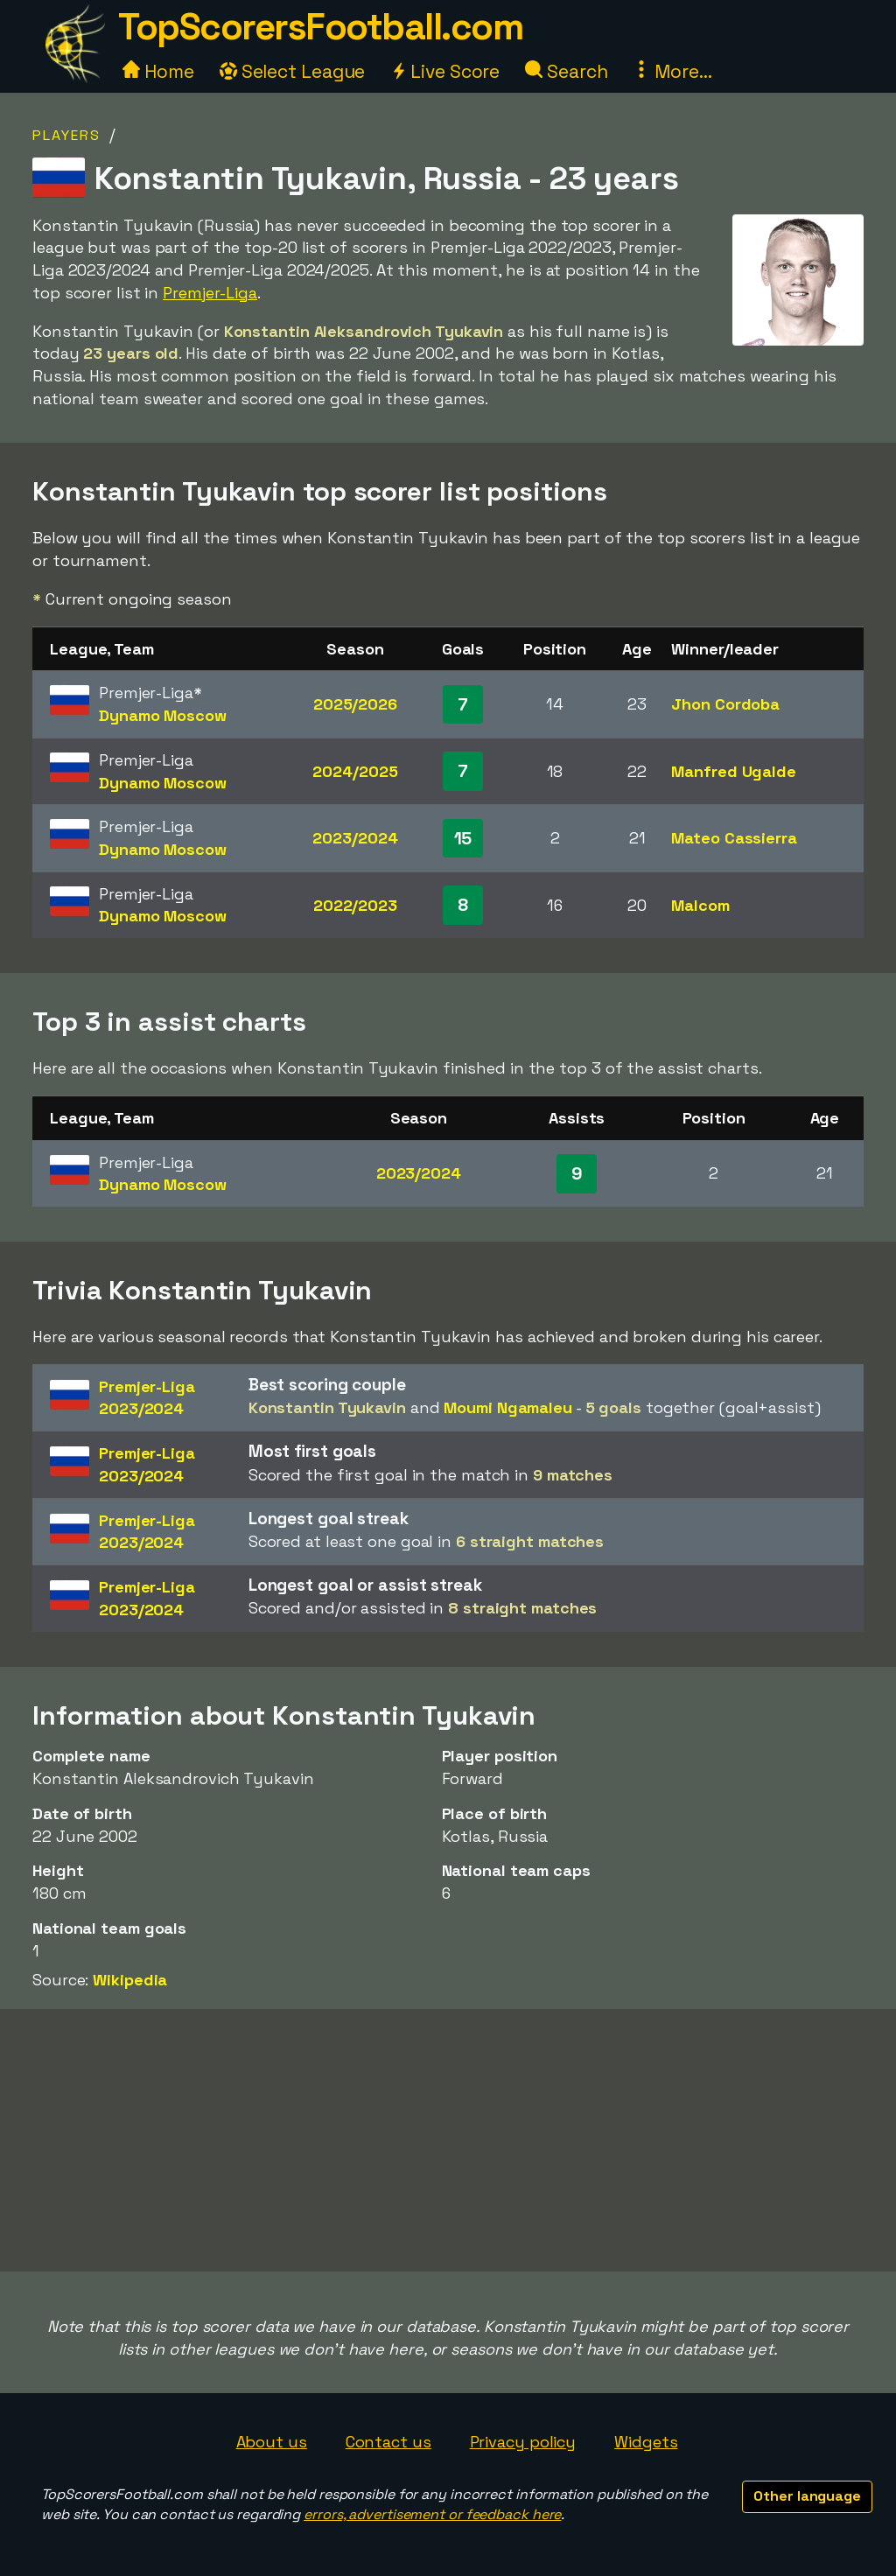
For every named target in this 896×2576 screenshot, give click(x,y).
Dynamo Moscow (163, 715)
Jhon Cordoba (725, 704)
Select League (293, 71)
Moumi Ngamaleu (508, 1407)
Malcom (700, 905)
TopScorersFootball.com (320, 27)
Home (158, 71)
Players (66, 135)
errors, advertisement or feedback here (432, 2514)
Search (566, 71)
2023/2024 (354, 838)
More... (672, 71)
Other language (807, 2496)
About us (271, 2442)
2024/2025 (354, 771)
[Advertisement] (448, 2140)
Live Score (445, 71)
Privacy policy (523, 2442)
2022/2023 (355, 905)
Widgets (645, 2442)
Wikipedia (130, 1980)
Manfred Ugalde (733, 771)
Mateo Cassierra (734, 838)
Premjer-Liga (210, 293)
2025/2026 (355, 704)
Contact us (388, 2442)
